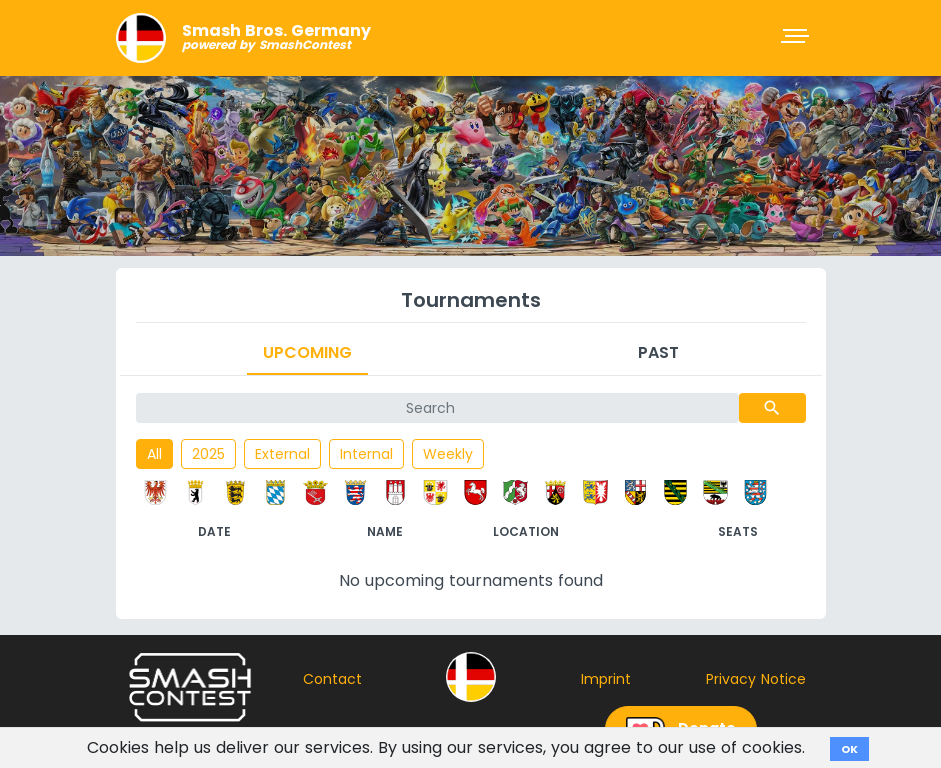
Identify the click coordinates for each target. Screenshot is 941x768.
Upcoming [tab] (307, 352)
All (154, 454)
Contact (332, 679)
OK (849, 749)
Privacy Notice (756, 679)
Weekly (448, 454)
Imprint (606, 679)
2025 (208, 454)
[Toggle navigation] (797, 38)
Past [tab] (658, 352)
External (282, 454)
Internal (366, 454)
